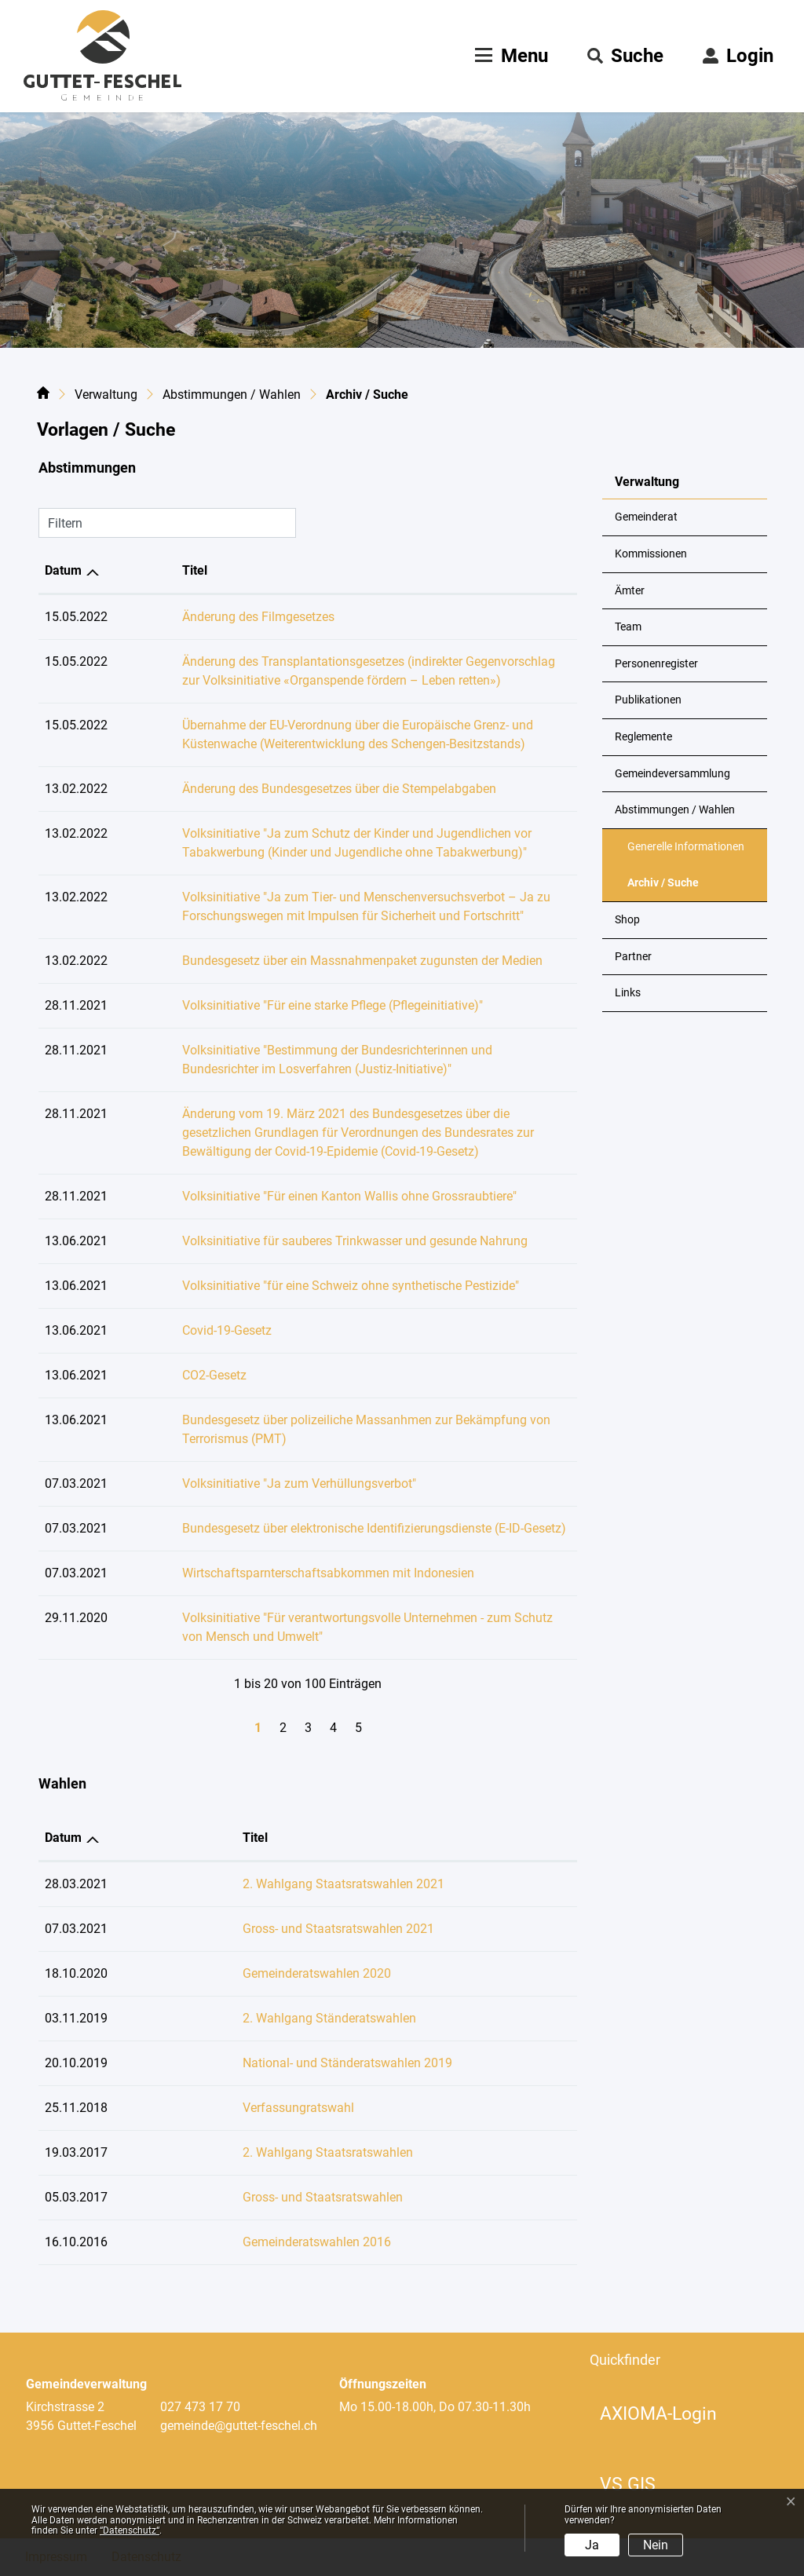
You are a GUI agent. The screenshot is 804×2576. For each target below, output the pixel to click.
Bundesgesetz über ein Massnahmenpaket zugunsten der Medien (300, 960)
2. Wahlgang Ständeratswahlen (268, 2018)
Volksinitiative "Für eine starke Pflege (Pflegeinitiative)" (270, 1005)
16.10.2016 (76, 2241)
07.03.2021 (76, 1928)
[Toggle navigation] (509, 56)
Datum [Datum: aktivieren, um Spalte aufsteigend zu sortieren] (63, 570)
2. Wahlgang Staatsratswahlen (266, 2152)
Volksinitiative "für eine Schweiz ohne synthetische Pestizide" (288, 1285)
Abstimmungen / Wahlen (675, 810)
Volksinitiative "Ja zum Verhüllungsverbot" (237, 1483)
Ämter (630, 590)
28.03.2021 (76, 1883)
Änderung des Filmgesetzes (196, 616)
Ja (592, 2545)
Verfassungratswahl (237, 2107)
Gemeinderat (646, 517)
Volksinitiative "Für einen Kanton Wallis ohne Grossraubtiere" (287, 1196)
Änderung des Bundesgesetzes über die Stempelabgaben (277, 788)
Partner (633, 956)
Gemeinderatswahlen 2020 (255, 1973)
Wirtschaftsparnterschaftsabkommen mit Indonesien (266, 1573)
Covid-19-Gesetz (165, 1330)
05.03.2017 (76, 2197)
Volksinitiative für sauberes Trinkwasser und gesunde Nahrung (293, 1240)
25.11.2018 (76, 2107)
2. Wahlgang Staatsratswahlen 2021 (282, 1883)
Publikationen (648, 700)
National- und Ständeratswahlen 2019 (286, 2062)
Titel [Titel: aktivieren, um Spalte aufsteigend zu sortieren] (132, 570)
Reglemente (643, 737)
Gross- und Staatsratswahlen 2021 (277, 1928)
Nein (655, 2545)
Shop (627, 919)
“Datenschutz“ (129, 2530)
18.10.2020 (76, 1973)
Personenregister (656, 663)
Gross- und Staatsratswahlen (261, 2197)
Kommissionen (651, 554)
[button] (625, 56)
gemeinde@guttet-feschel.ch (238, 2425)
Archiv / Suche (666, 888)
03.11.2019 (76, 2018)
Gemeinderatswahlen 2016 (255, 2241)
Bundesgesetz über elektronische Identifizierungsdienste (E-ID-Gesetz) (312, 1528)
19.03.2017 (76, 2152)
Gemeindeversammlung (672, 773)
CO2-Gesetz (152, 1375)
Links (628, 992)
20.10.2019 (76, 2062)
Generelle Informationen (685, 846)
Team (628, 627)
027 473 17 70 (200, 2406)
